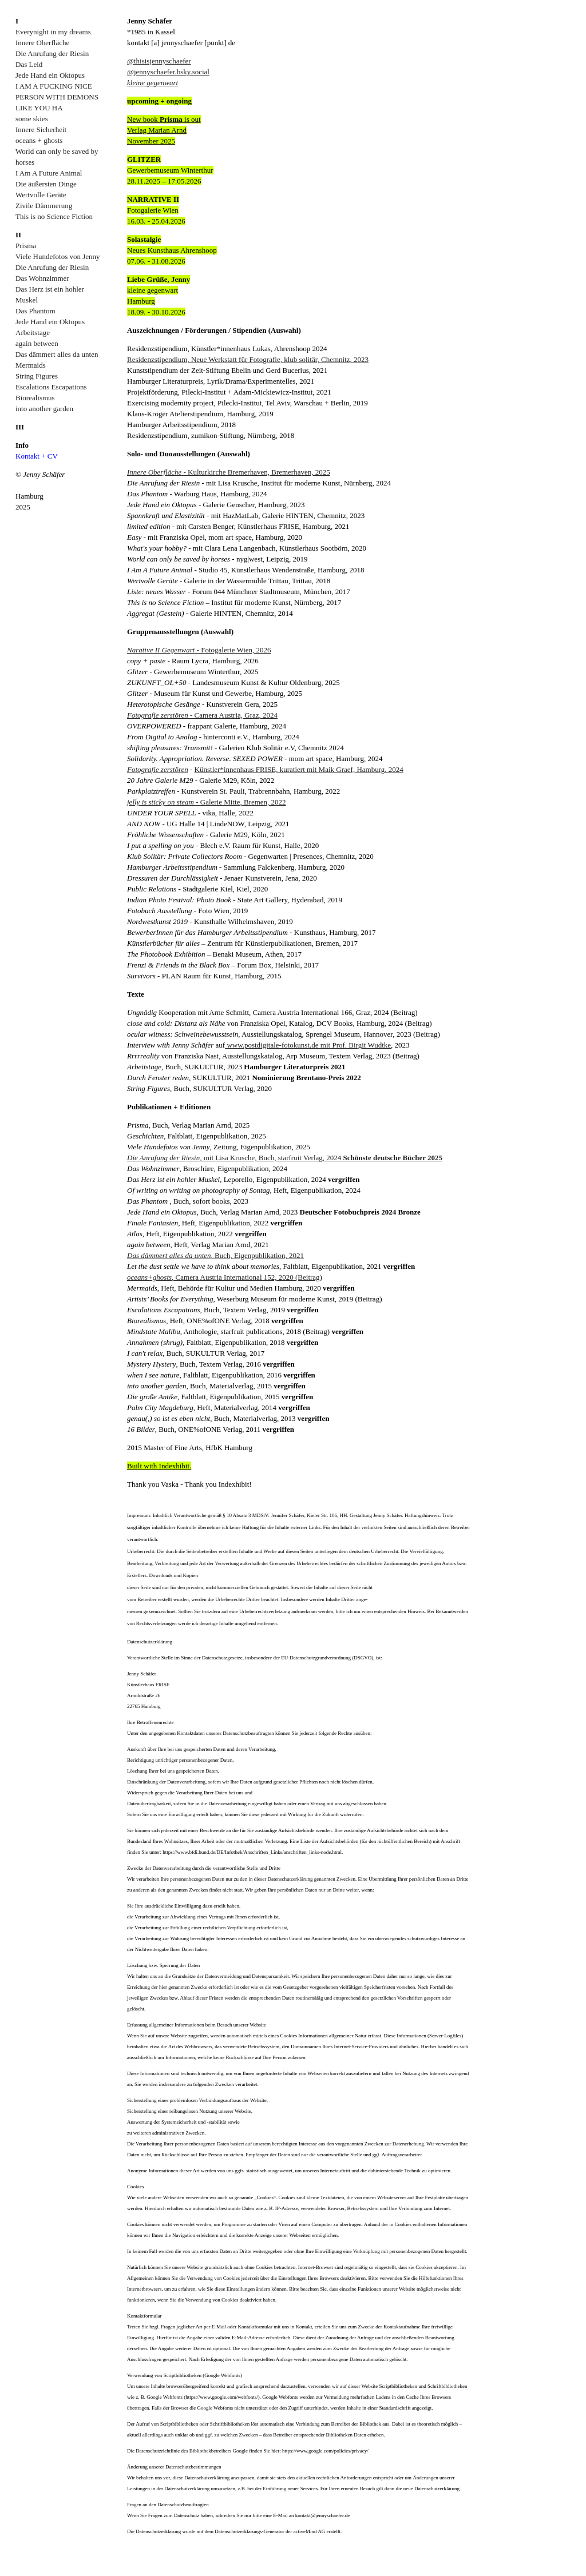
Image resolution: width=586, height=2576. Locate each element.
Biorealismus (35, 397)
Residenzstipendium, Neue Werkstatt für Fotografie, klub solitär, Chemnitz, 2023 (248, 359)
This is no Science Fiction (54, 216)
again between (36, 343)
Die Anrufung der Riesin (52, 53)
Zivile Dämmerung (43, 205)
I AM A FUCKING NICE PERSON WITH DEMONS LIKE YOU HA (56, 97)
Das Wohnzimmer (42, 278)
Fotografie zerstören (157, 769)
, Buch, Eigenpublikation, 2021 (215, 1255)
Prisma (25, 245)
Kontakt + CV (36, 456)
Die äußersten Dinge (46, 184)
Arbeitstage (32, 332)
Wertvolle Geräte (40, 194)
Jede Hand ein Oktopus (50, 75)
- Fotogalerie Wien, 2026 (199, 650)
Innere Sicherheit (40, 129)
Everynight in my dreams (53, 31)
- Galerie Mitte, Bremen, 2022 (206, 802)
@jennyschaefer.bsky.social (168, 71)
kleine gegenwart (152, 82)
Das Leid (28, 64)
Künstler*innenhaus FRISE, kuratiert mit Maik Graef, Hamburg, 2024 (299, 769)
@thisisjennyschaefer (159, 61)
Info (22, 445)
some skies (31, 118)
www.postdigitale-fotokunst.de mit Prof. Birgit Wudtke (308, 1045)
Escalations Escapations (51, 387)
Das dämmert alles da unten (56, 354)
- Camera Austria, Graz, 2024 (202, 715)
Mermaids (30, 365)
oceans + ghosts (38, 140)
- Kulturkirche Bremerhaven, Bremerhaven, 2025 (228, 472)
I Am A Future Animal (48, 173)
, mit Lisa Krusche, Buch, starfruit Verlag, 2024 (284, 1157)
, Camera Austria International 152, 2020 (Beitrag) (224, 1277)
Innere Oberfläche (42, 42)
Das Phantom (35, 310)
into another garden (44, 408)
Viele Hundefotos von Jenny (57, 256)
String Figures (36, 376)
